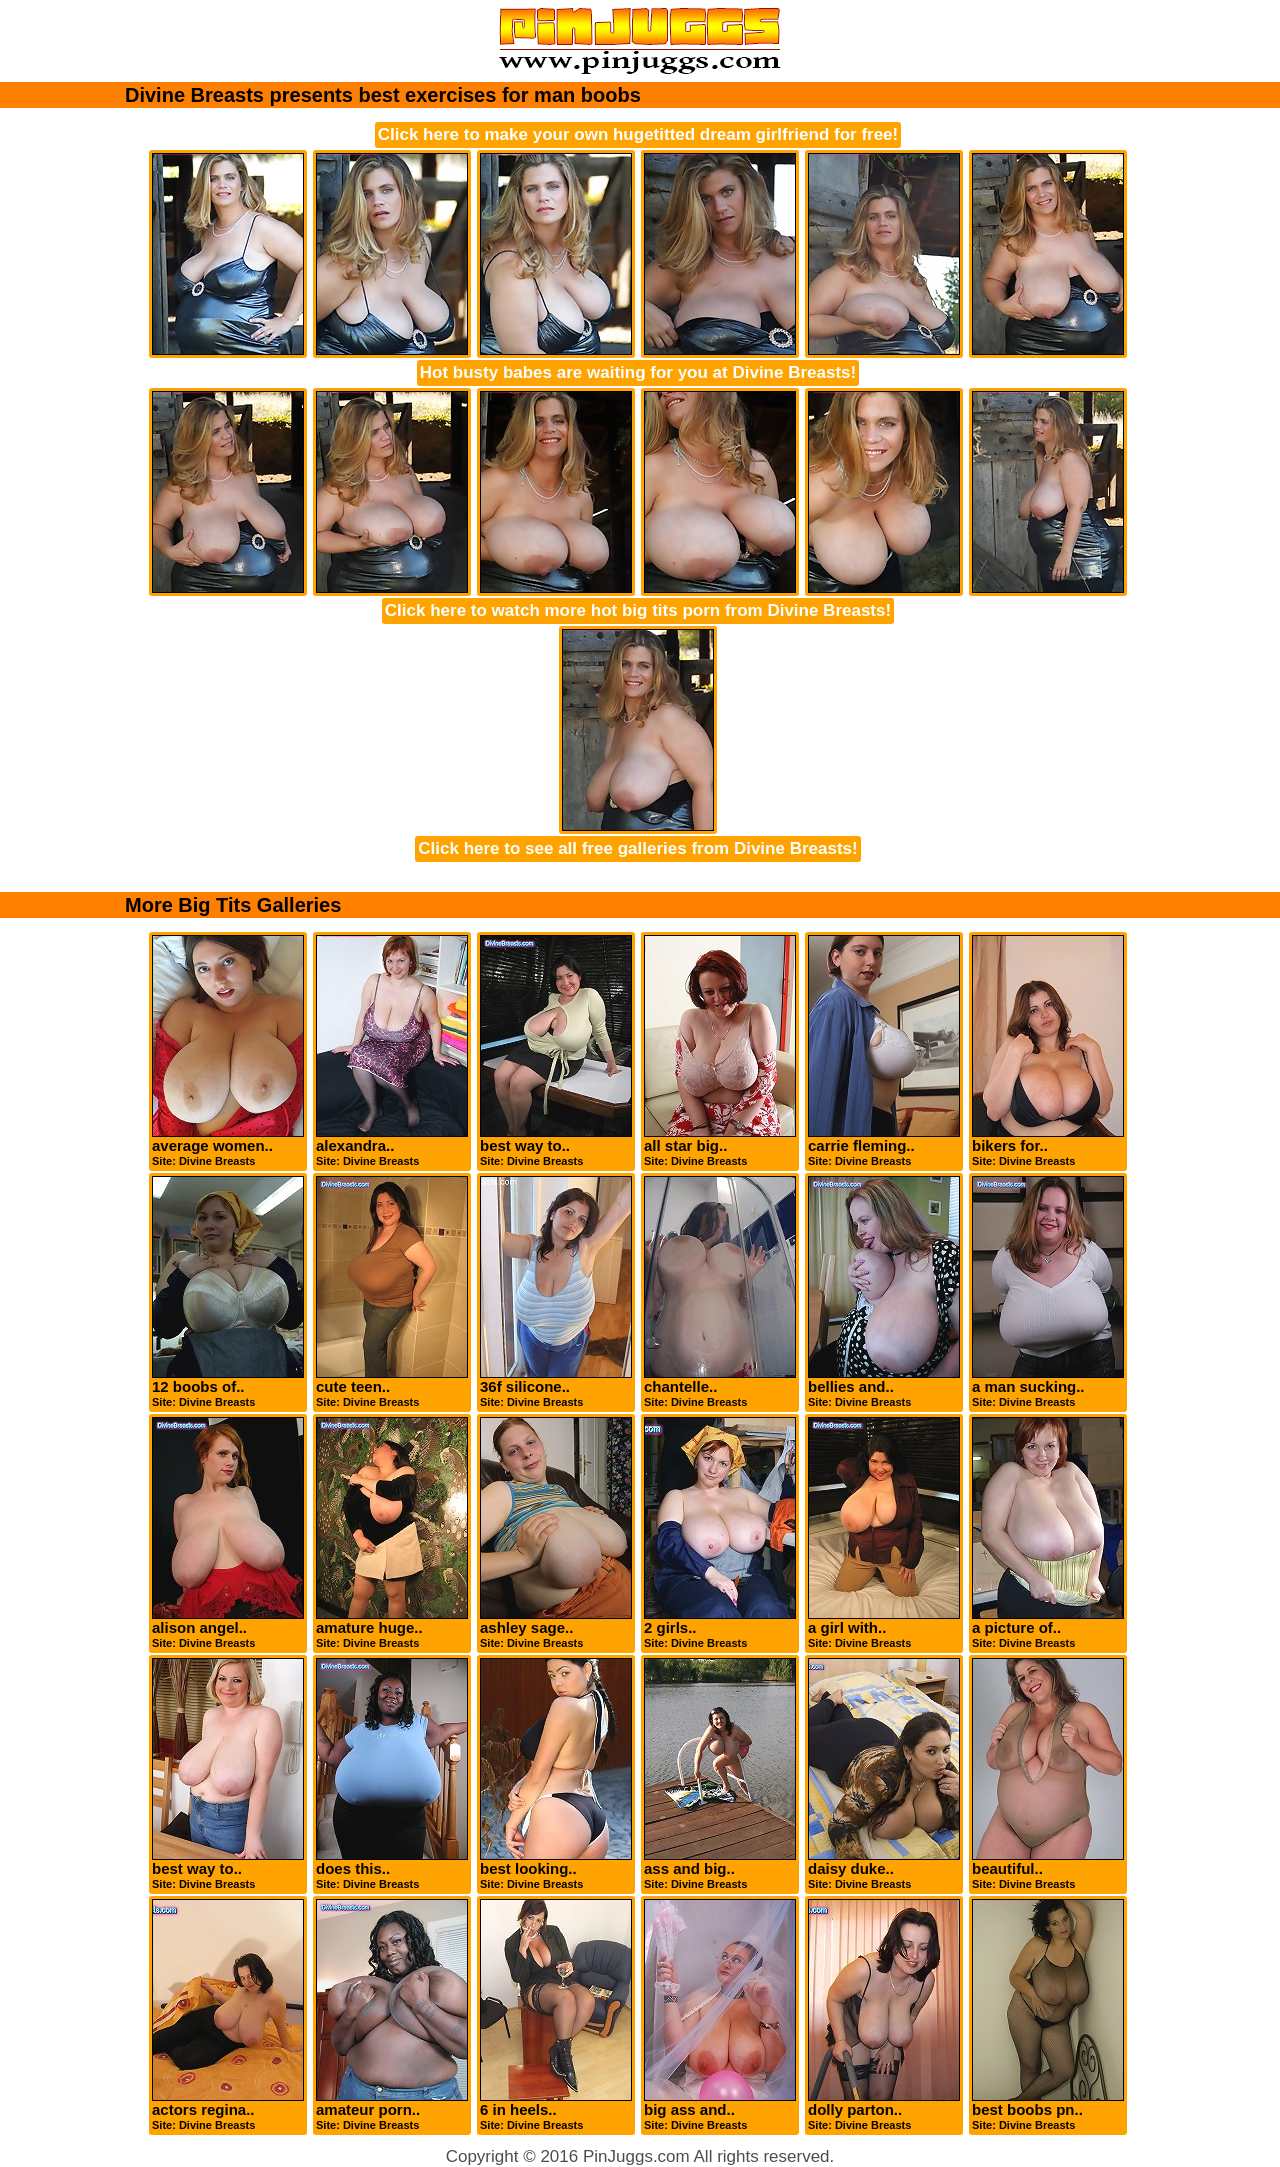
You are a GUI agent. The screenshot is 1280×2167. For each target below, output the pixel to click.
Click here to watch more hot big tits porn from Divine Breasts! (638, 610)
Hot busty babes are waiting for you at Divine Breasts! (638, 372)
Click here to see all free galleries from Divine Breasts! (637, 848)
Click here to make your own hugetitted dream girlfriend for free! (638, 134)
